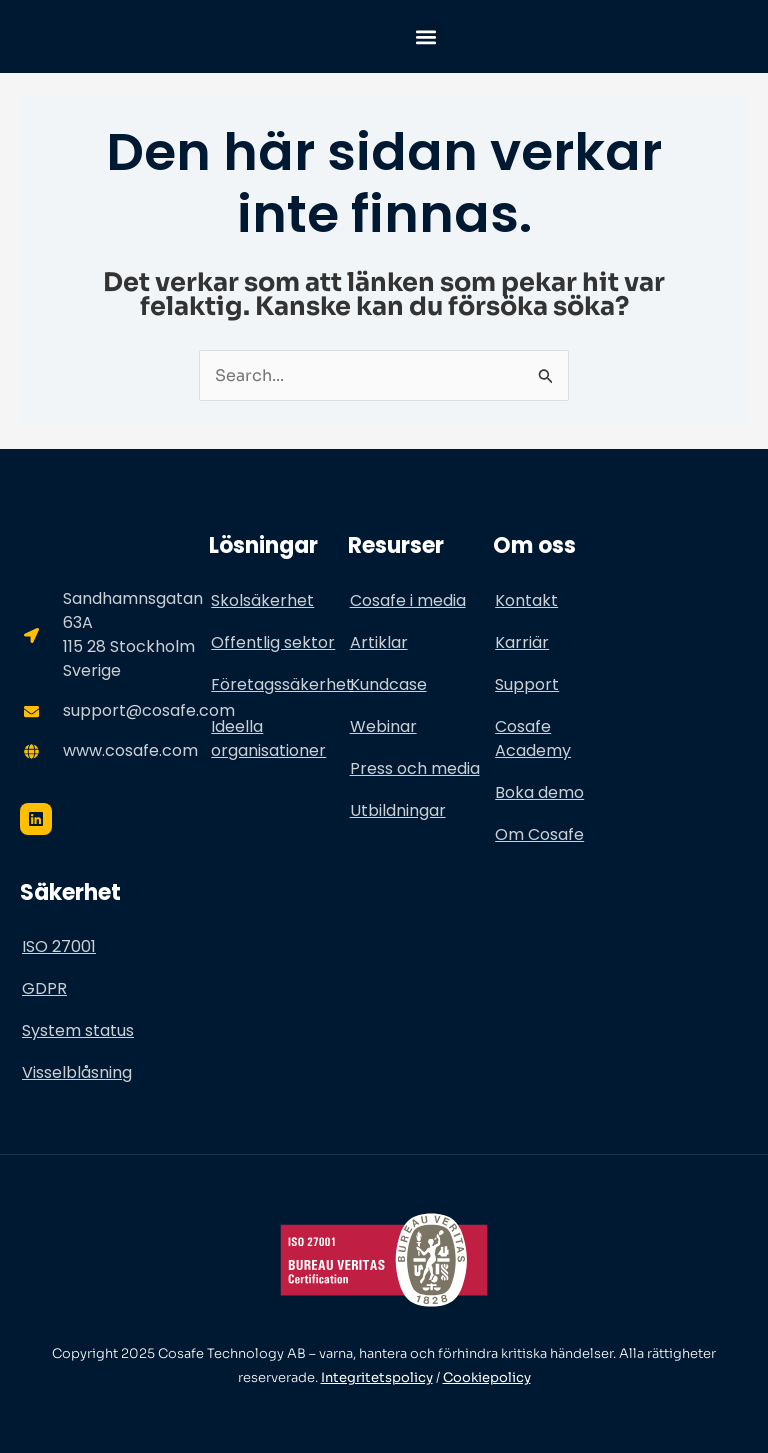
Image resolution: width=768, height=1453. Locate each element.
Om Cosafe (539, 834)
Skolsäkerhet (262, 600)
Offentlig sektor (273, 642)
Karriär (522, 642)
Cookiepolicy (487, 1377)
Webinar (383, 726)
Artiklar (379, 642)
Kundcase (388, 684)
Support (527, 684)
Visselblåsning (77, 1072)
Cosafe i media (408, 600)
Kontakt (526, 600)
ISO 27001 (59, 946)
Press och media (415, 768)
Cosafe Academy (533, 738)
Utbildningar (398, 810)
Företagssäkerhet (279, 684)
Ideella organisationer (268, 738)
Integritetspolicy (377, 1377)
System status (78, 1030)
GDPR (44, 988)
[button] (425, 36)
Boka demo (539, 792)
